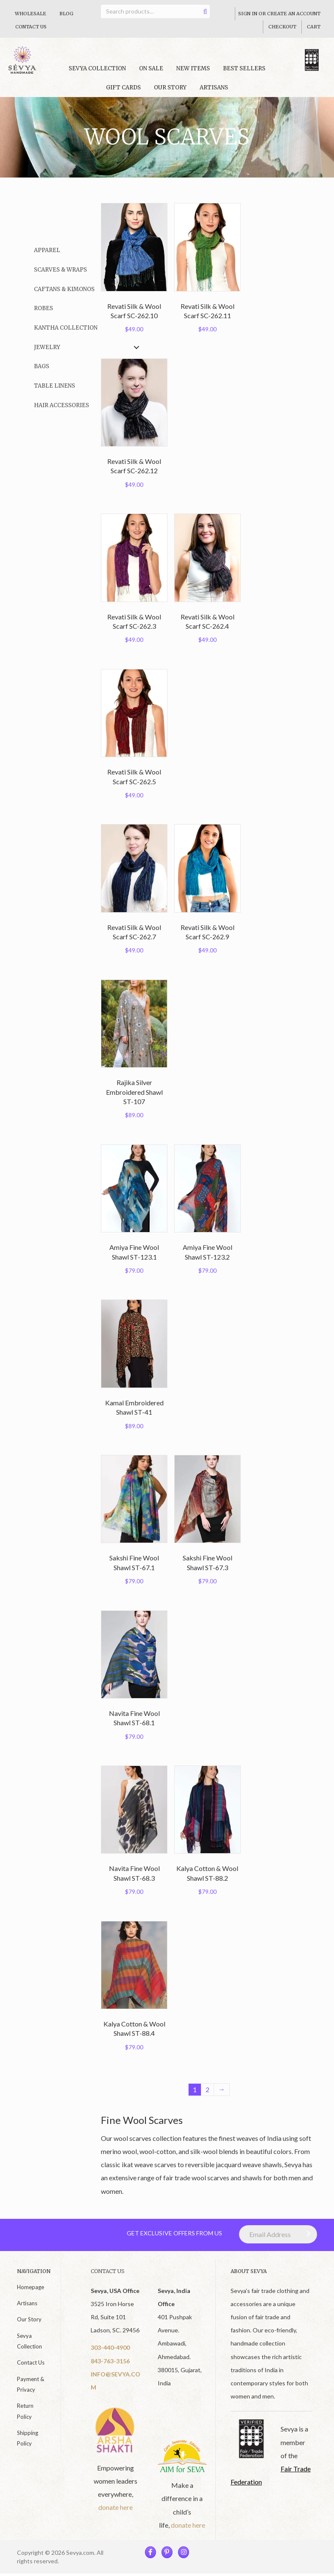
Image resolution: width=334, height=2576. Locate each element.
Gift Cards (123, 87)
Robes (43, 308)
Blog (66, 14)
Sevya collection (97, 68)
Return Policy (25, 2411)
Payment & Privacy (30, 2384)
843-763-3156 (110, 2361)
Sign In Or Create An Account (279, 14)
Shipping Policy (27, 2438)
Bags (41, 366)
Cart (313, 27)
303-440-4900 (110, 2347)
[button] (136, 250)
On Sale (151, 68)
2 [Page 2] (207, 2090)
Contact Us (31, 27)
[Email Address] (278, 2235)
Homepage (30, 2287)
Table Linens (54, 385)
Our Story (170, 87)
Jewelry (47, 347)
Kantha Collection (65, 327)
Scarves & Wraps (60, 269)
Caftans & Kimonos (64, 289)
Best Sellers (244, 68)
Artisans (214, 87)
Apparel (47, 250)
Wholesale (30, 14)
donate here (115, 2502)
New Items (193, 68)
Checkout (282, 27)
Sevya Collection (29, 2341)
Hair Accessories (61, 405)
